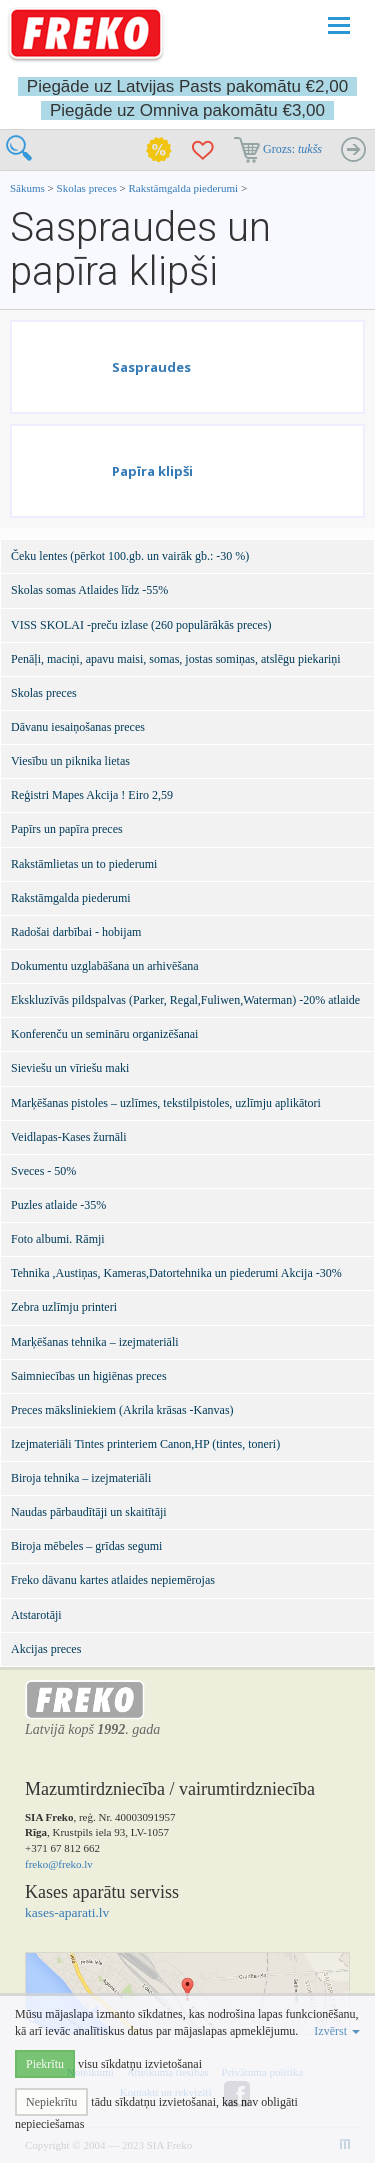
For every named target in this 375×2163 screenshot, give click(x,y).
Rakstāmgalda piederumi (184, 188)
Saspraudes (151, 367)
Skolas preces (88, 188)
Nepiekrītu (51, 2102)
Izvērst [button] (337, 2031)
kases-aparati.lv (67, 1912)
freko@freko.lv (59, 1864)
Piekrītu (45, 2064)
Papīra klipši (152, 471)
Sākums (27, 188)
